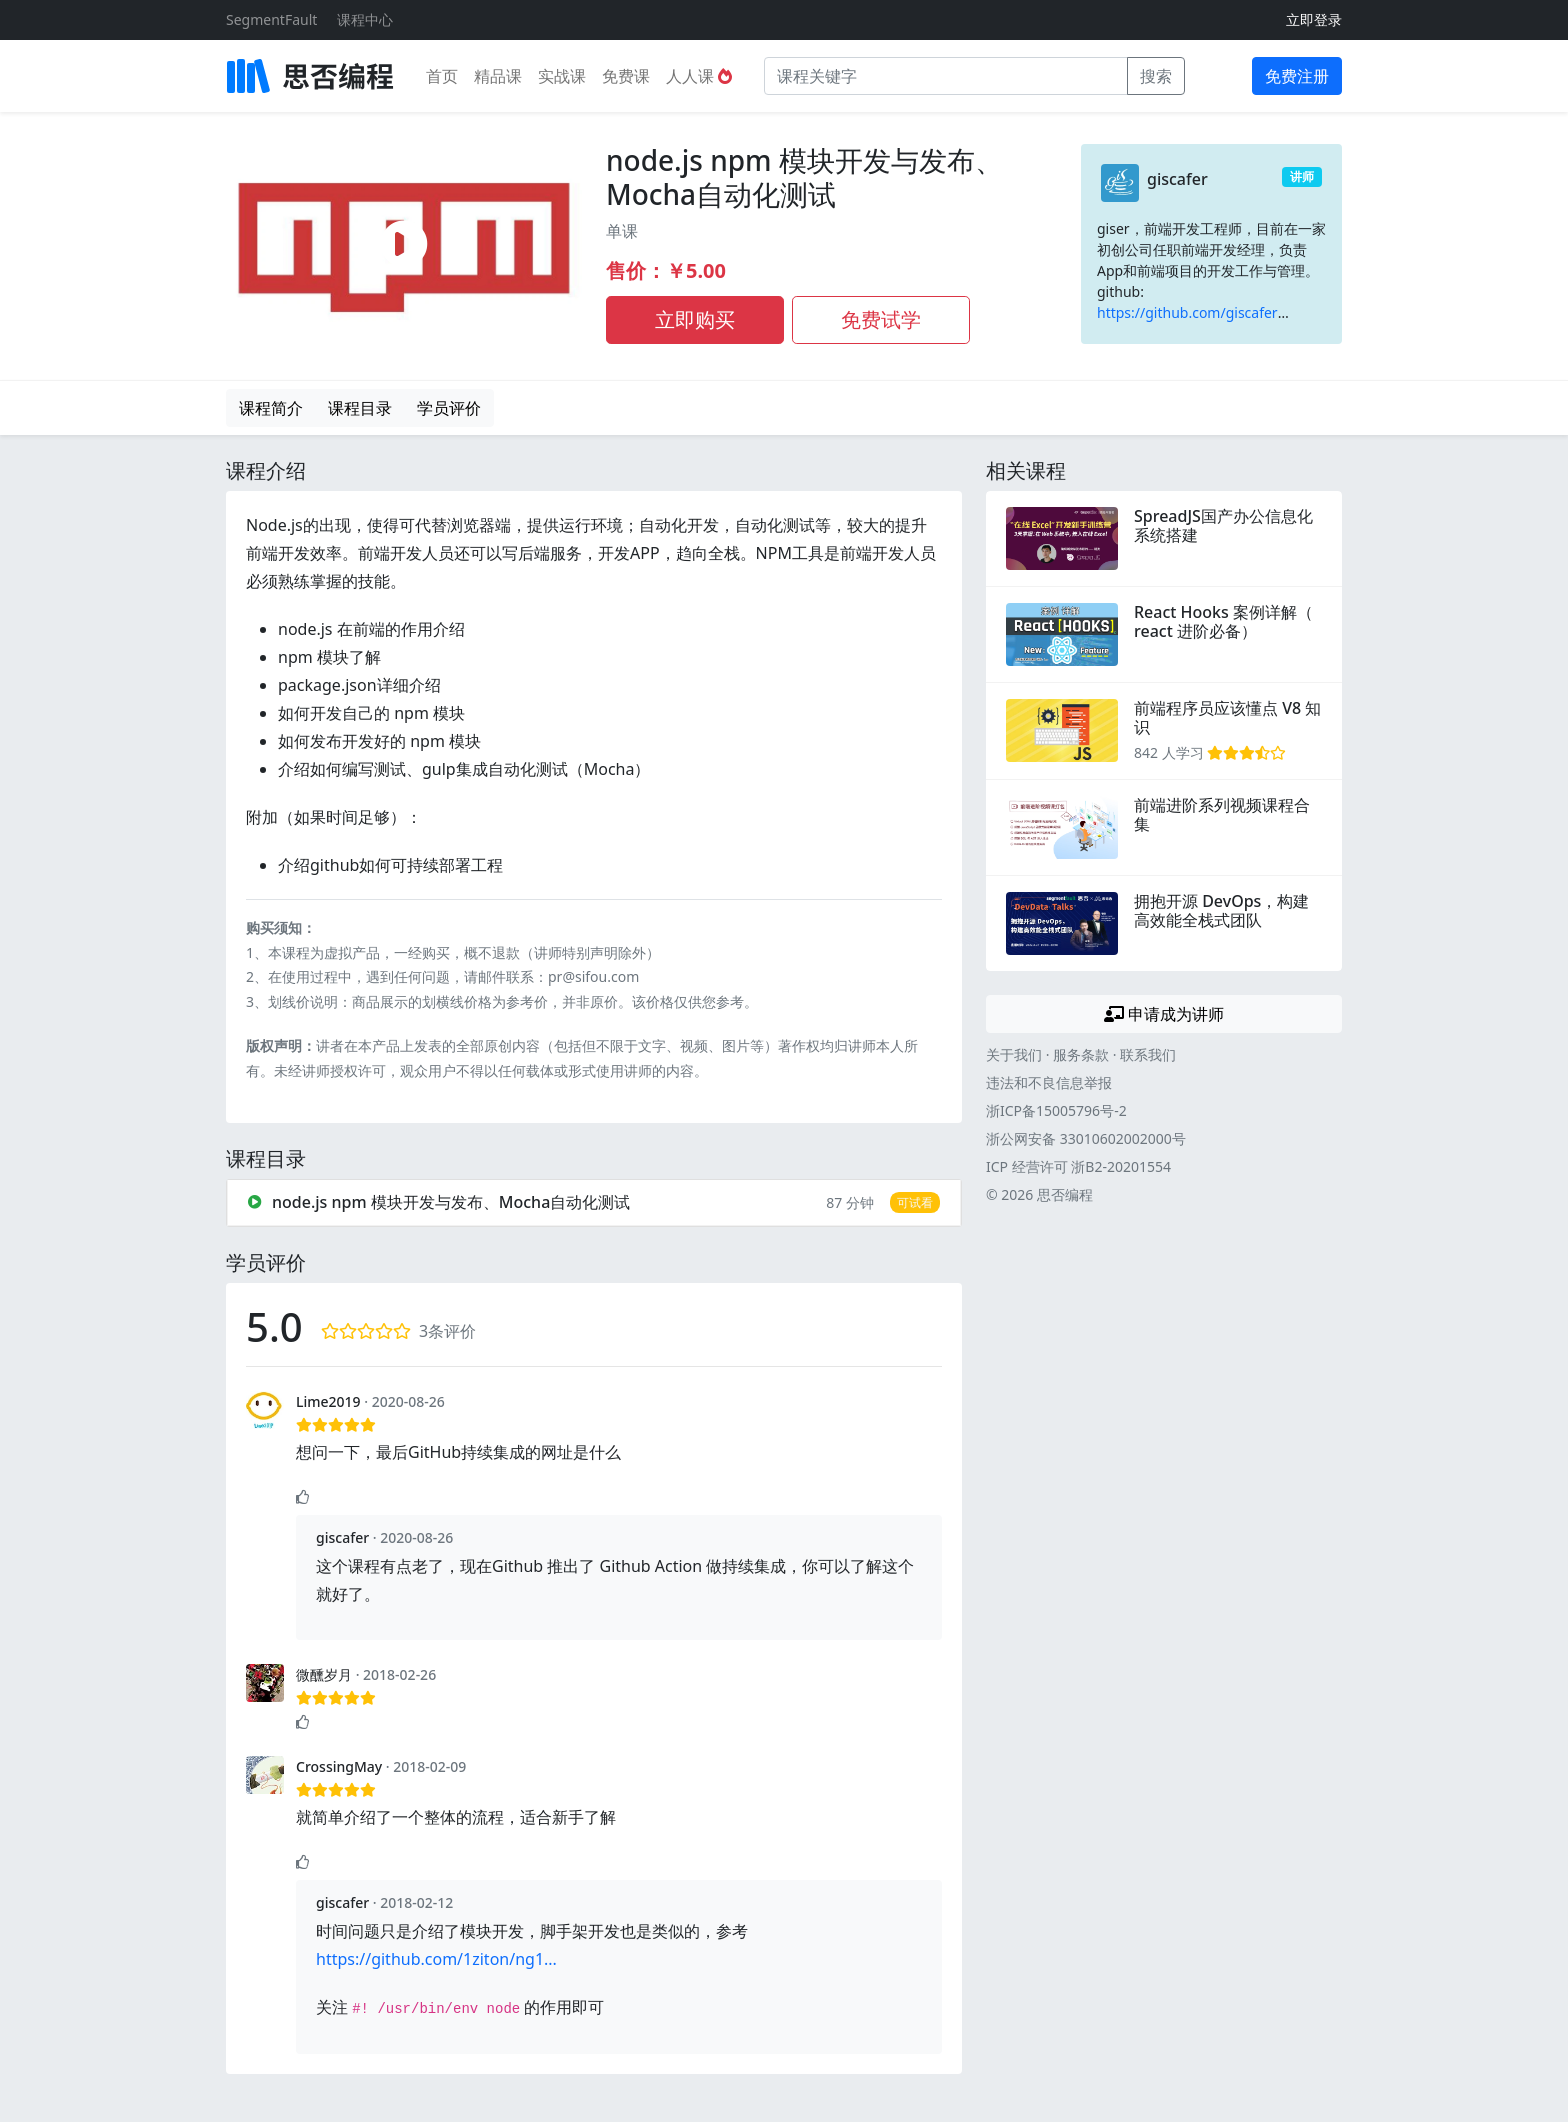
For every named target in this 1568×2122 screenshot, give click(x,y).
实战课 (562, 76)
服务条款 (1081, 1054)
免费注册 (1297, 76)
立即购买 (695, 319)
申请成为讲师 (1164, 1014)
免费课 (626, 76)
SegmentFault (271, 19)
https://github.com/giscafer (1187, 312)
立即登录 (1314, 19)
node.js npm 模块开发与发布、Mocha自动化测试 (804, 177)
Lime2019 (328, 1401)
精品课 (498, 76)
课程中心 (365, 19)
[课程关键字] (946, 76)
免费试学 (881, 319)
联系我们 (1148, 1054)
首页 (442, 76)
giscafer (1177, 179)
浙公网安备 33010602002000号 (1086, 1138)
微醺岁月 (324, 1674)
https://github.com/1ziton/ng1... (436, 1959)
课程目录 (360, 408)
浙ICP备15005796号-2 (1056, 1110)
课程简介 (271, 408)
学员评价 (449, 408)
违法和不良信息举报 (1049, 1082)
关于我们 (1014, 1054)
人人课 (699, 76)
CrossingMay (339, 1766)
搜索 (1156, 76)
